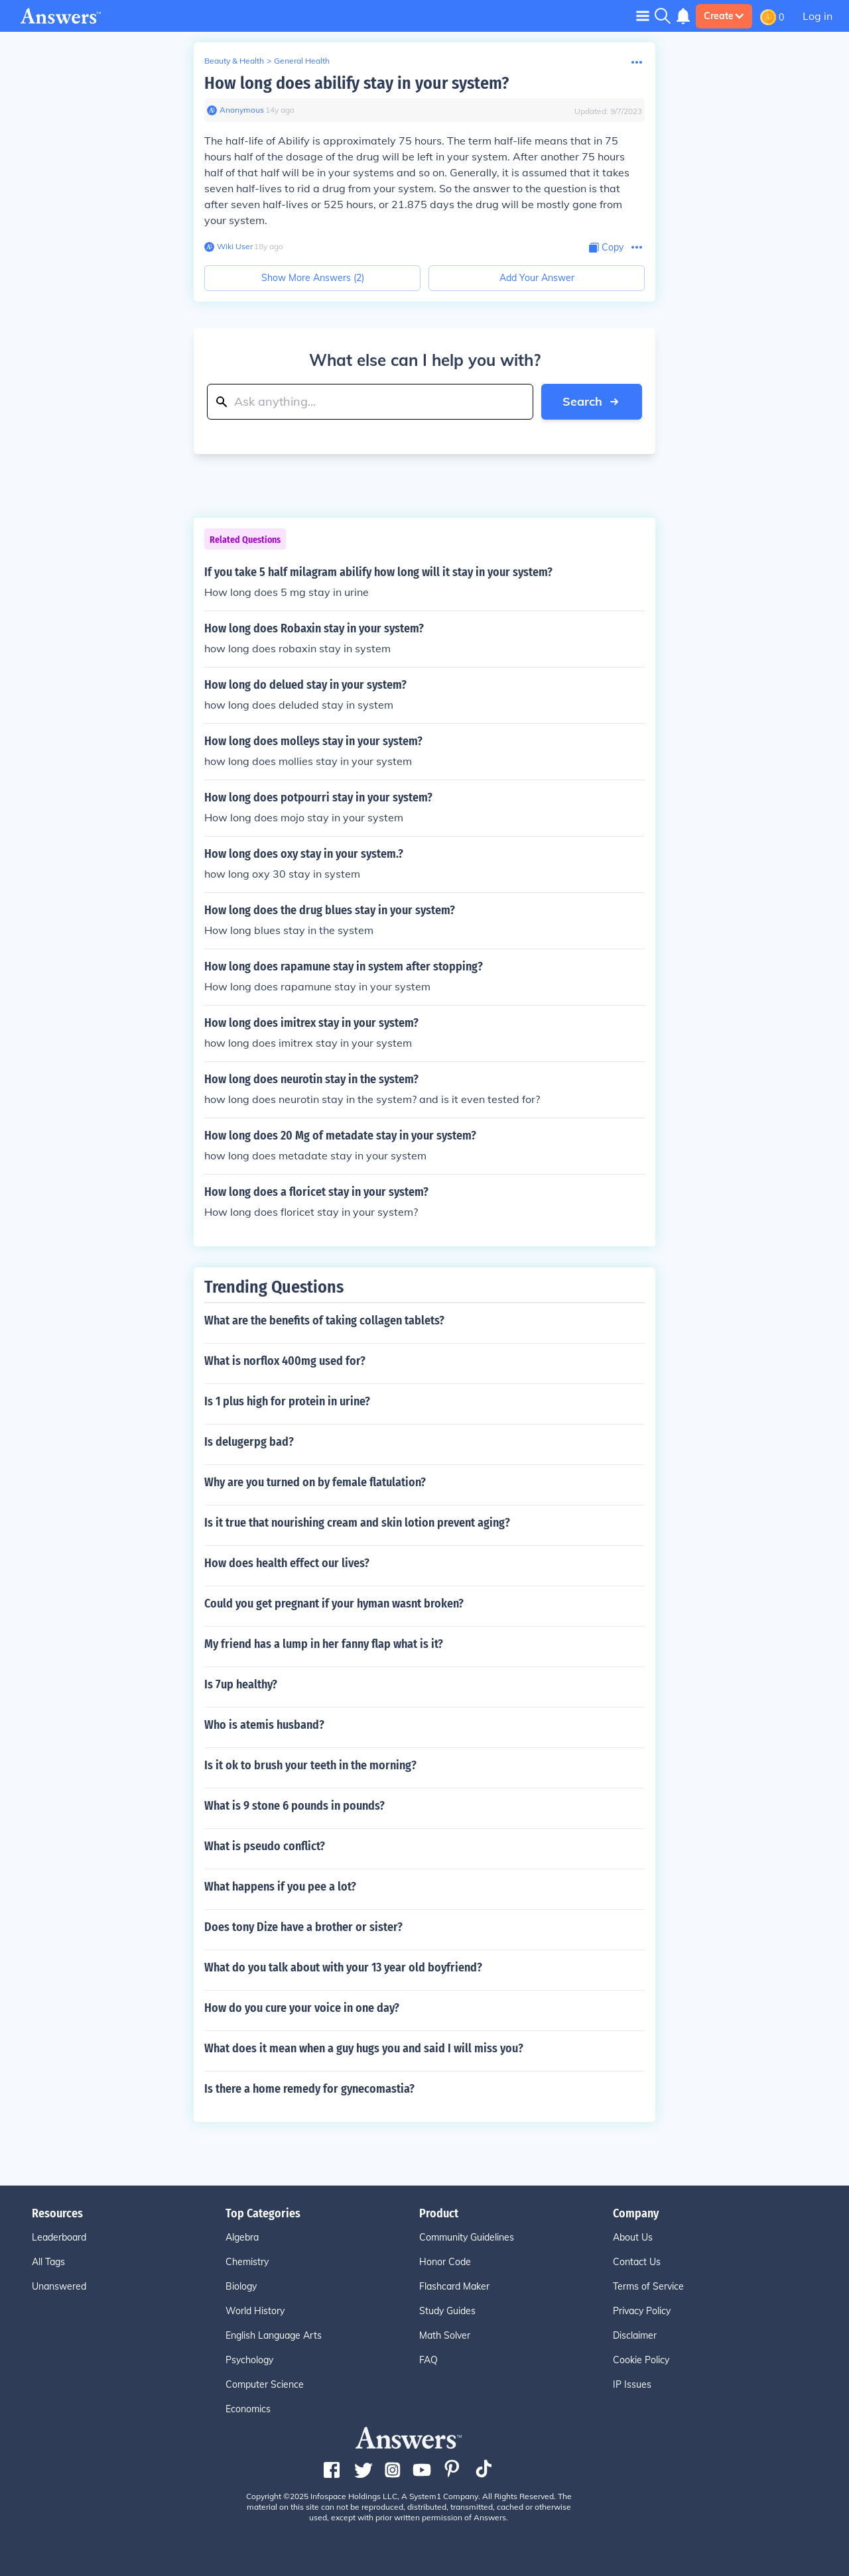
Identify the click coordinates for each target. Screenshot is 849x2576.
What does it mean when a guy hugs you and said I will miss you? (363, 2048)
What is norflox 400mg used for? (284, 1361)
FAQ (428, 2360)
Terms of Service (648, 2286)
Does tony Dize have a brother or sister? (303, 1927)
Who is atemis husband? (264, 1725)
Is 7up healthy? (240, 1684)
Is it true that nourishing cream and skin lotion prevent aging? (357, 1522)
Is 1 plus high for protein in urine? (287, 1401)
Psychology (249, 2360)
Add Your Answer (536, 278)
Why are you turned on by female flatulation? (315, 1482)
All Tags (48, 2262)
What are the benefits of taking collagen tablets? (324, 1320)
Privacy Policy (642, 2311)
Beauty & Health (234, 61)
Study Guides (447, 2311)
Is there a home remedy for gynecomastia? (309, 2088)
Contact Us (637, 2262)
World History (255, 2311)
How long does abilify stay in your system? (356, 83)
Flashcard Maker (454, 2286)
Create (724, 16)
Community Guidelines (466, 2237)
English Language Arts (274, 2335)
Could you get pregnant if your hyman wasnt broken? (334, 1603)
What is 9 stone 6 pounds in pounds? (294, 1805)
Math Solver (444, 2335)
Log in (817, 16)
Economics (248, 2409)
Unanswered (59, 2286)
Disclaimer (635, 2335)
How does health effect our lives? (286, 1563)
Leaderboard (59, 2237)
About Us (633, 2237)
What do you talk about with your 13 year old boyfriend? (343, 1967)
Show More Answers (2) (312, 278)
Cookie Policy (641, 2360)
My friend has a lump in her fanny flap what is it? (323, 1644)
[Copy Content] (606, 248)
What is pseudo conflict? (264, 1846)
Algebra (242, 2237)
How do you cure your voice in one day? (301, 2008)
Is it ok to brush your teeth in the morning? (310, 1765)
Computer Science (265, 2384)
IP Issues (632, 2384)
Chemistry (247, 2262)
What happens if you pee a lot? (280, 1886)
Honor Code (445, 2262)
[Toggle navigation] (642, 16)
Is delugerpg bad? (249, 1441)
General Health (302, 61)
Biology (241, 2286)
